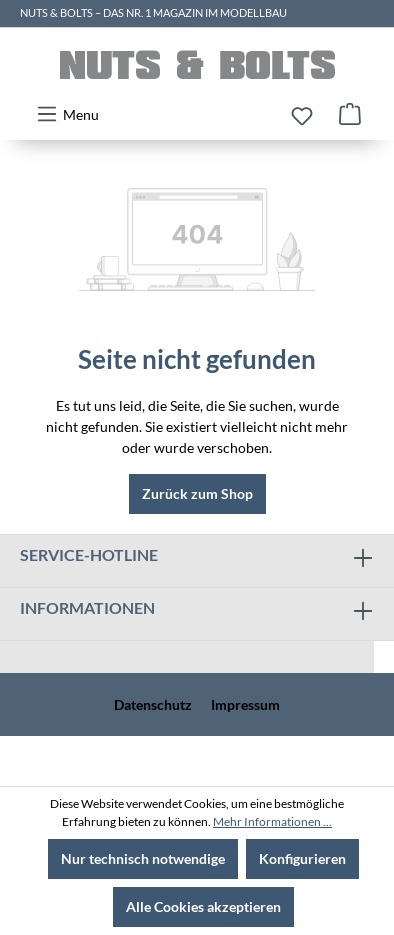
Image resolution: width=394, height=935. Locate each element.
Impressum (245, 704)
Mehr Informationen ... (272, 821)
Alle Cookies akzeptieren (203, 906)
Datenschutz (153, 704)
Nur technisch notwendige (143, 858)
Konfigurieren (302, 858)
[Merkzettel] (302, 116)
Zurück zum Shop (197, 493)
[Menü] (67, 114)
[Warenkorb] (350, 114)
